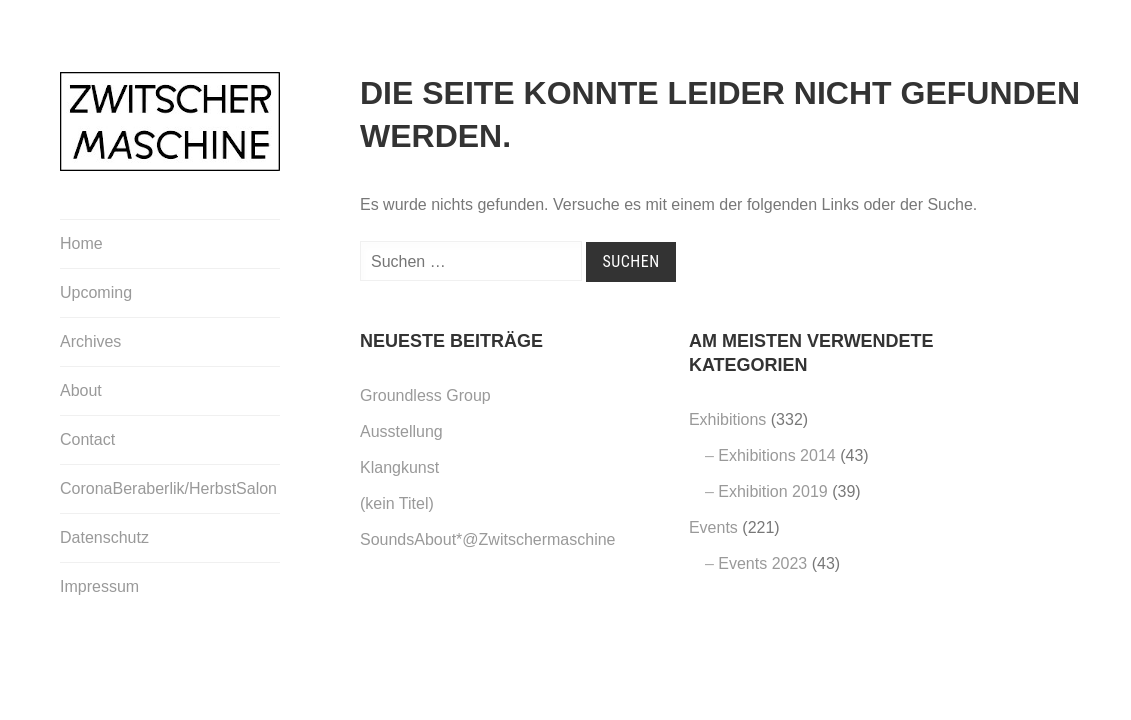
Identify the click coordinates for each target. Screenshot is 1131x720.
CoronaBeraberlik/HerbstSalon (168, 488)
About (81, 390)
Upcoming (96, 292)
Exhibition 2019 (772, 491)
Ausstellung (401, 431)
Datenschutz (104, 537)
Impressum (99, 586)
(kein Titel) (397, 503)
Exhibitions (727, 419)
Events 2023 (762, 563)
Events (713, 527)
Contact (87, 439)
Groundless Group (425, 395)
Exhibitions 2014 (776, 455)
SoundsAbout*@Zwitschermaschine (487, 539)
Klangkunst (399, 467)
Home (81, 243)
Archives (90, 341)
